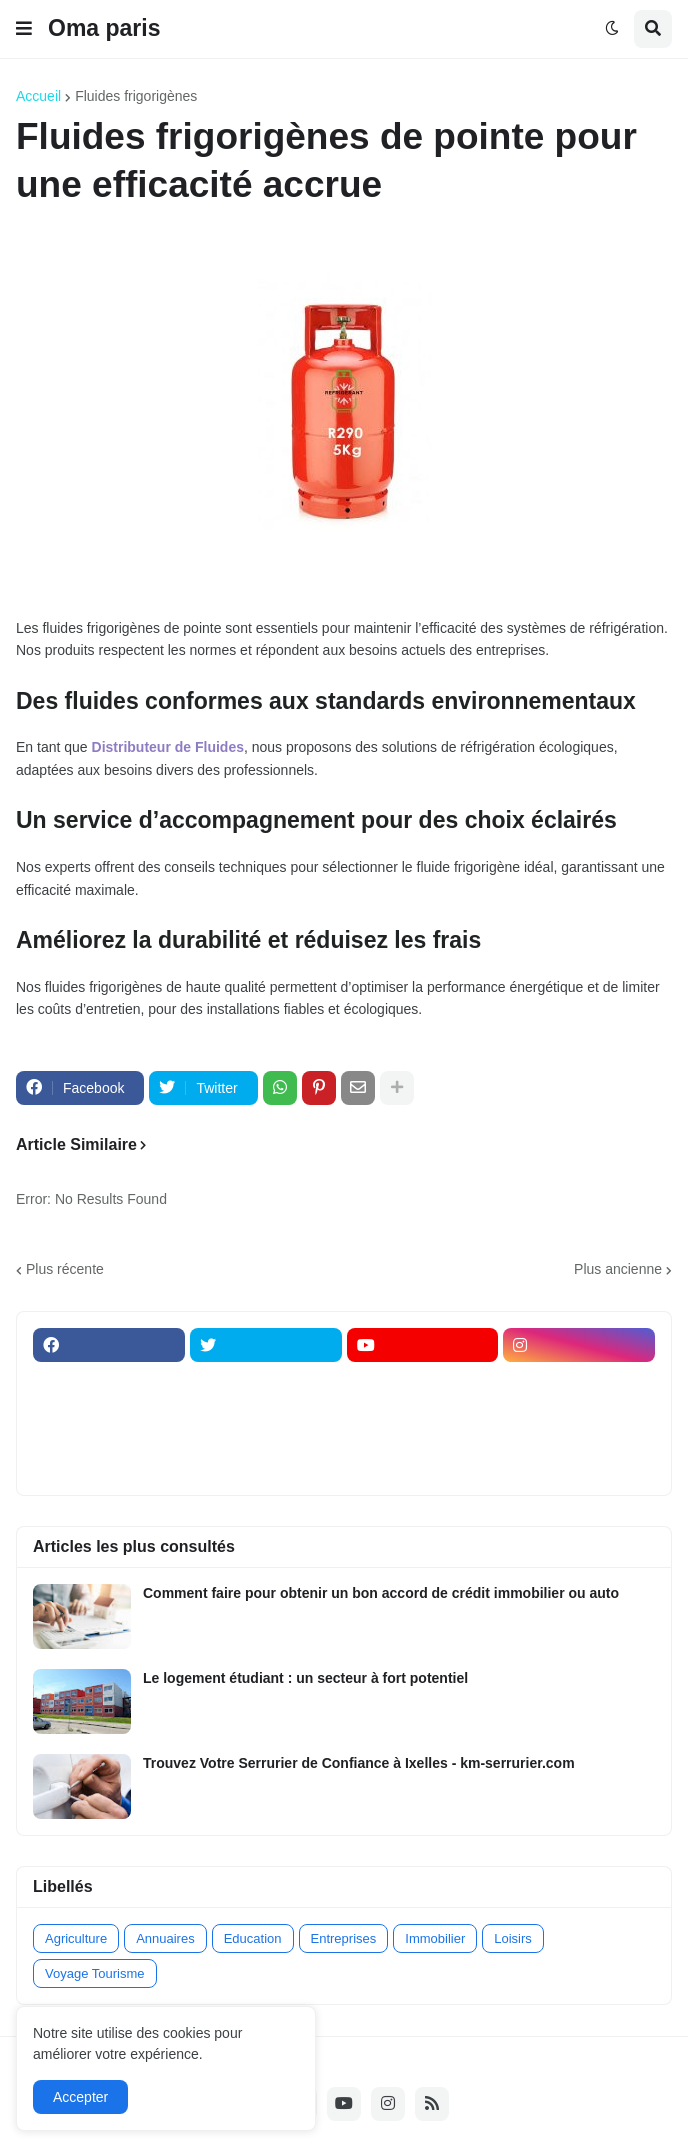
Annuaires (165, 1938)
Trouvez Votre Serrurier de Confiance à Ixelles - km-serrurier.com (359, 1763)
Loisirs (513, 1938)
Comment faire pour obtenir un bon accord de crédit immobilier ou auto (381, 1593)
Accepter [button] (80, 2097)
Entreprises (344, 1938)
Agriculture (76, 1938)
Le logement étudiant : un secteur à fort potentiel (305, 1678)
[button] (24, 29)
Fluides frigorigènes (136, 96)
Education (253, 1938)
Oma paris (104, 28)
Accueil (38, 96)
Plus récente (65, 1269)
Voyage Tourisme (95, 1973)
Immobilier (435, 1938)
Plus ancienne (618, 1269)
